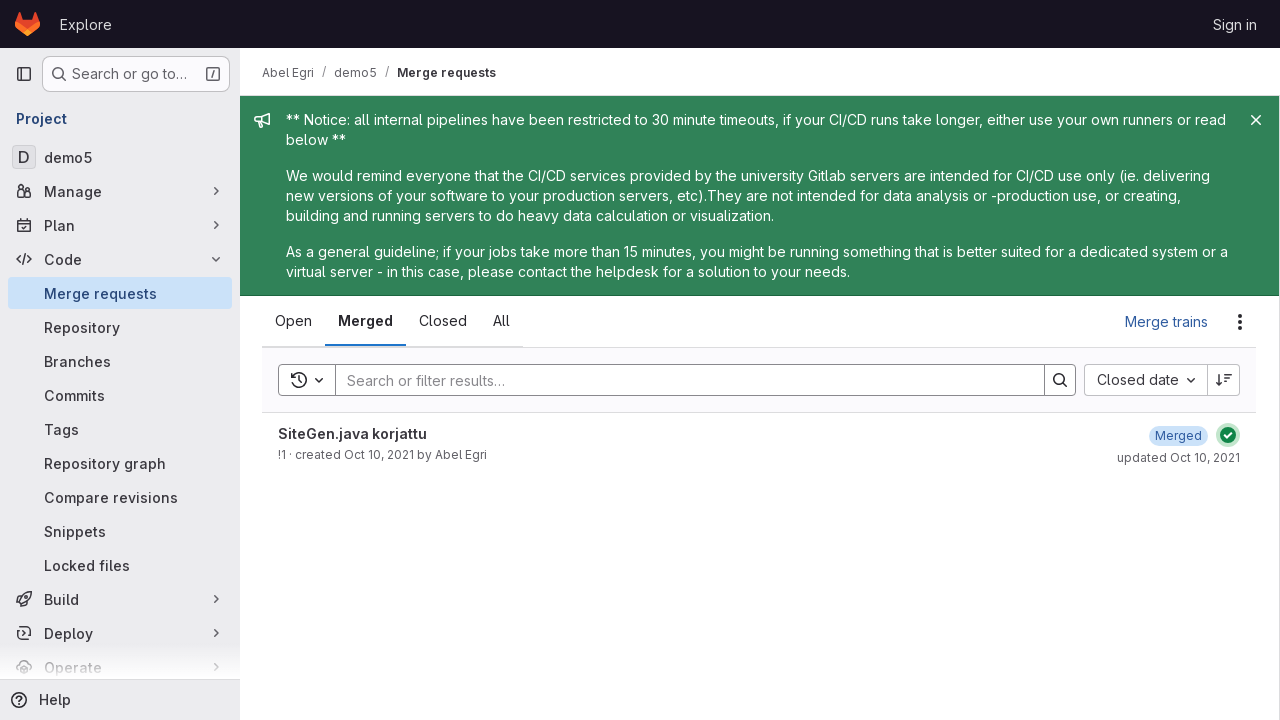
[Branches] (120, 361)
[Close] (1256, 120)
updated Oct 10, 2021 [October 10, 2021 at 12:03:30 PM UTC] (1178, 457)
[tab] (295, 321)
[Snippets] (120, 531)
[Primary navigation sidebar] (24, 74)
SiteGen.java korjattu (354, 433)
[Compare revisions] (120, 497)
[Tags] (120, 429)
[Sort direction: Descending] (1224, 380)
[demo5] (120, 157)
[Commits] (120, 395)
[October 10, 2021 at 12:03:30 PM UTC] (1178, 435)
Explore (86, 24)
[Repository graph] (120, 463)
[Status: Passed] (1228, 435)
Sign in (1235, 24)
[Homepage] (27, 24)
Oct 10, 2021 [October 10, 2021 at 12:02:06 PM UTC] (381, 454)
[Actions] (1240, 322)
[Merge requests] (120, 293)
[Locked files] (120, 565)
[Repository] (120, 327)
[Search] (681, 380)
